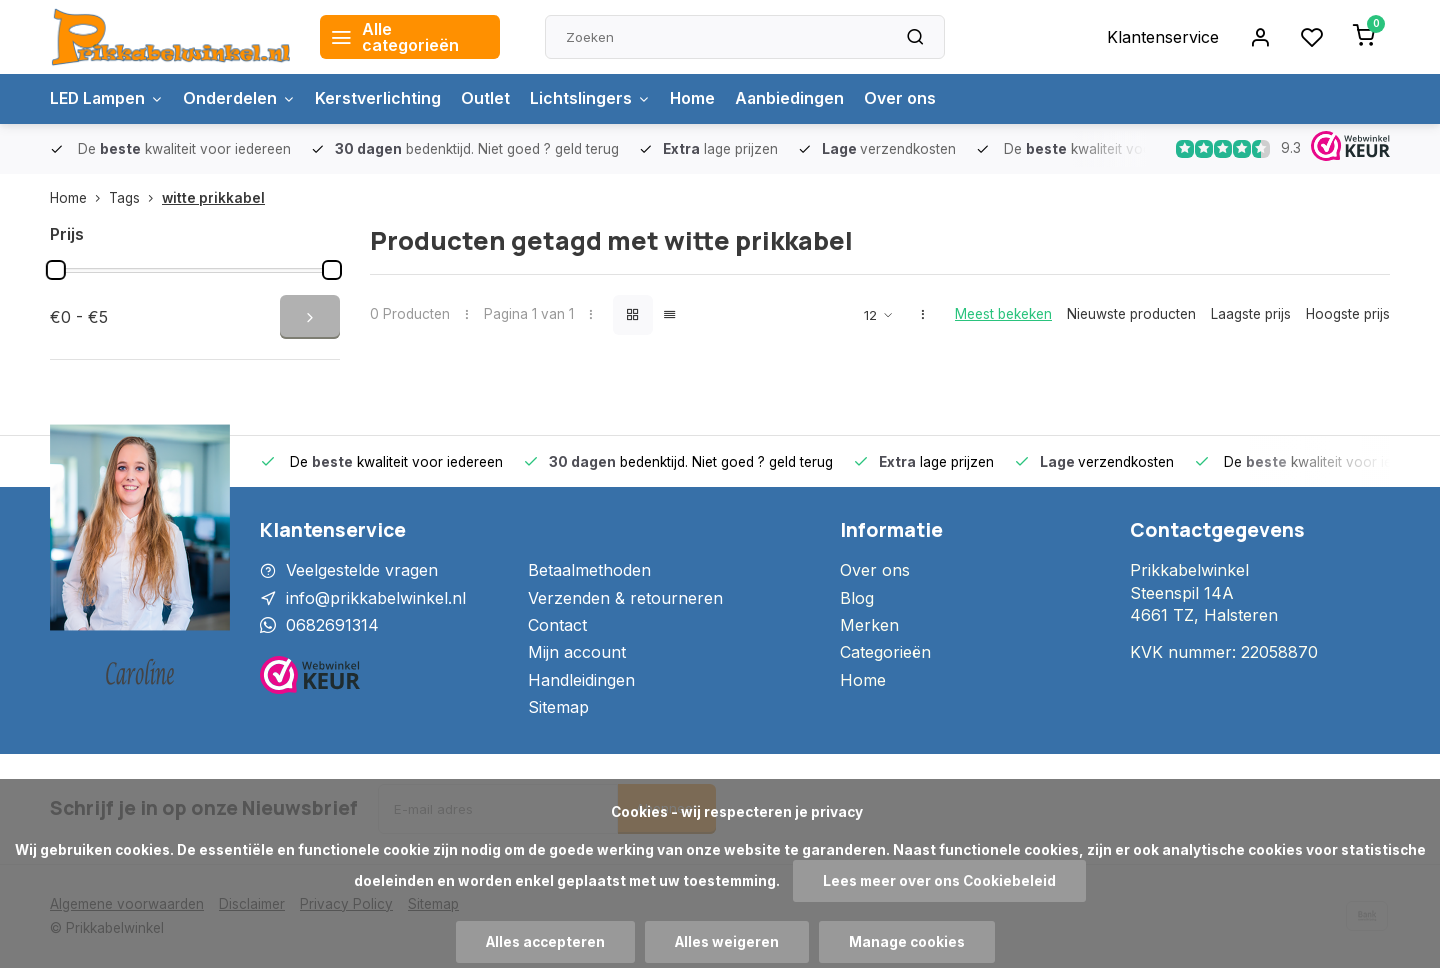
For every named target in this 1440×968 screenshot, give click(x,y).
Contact (557, 625)
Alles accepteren (545, 942)
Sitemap (558, 707)
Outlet (489, 99)
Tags (135, 198)
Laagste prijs (1251, 314)
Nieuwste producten (1131, 314)
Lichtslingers (594, 99)
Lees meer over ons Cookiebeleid (939, 881)
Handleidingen (581, 680)
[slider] (56, 270)
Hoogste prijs (1348, 314)
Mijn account (577, 652)
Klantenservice (1163, 37)
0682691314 (332, 625)
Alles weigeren (727, 942)
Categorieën (885, 652)
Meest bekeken (1003, 314)
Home (698, 99)
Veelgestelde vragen (362, 570)
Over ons (907, 99)
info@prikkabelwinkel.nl (376, 598)
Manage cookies (907, 942)
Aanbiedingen (796, 99)
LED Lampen (108, 99)
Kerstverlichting (382, 99)
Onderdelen (242, 99)
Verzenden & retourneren (625, 598)
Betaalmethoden (589, 570)
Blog (857, 598)
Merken (869, 625)
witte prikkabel (213, 198)
